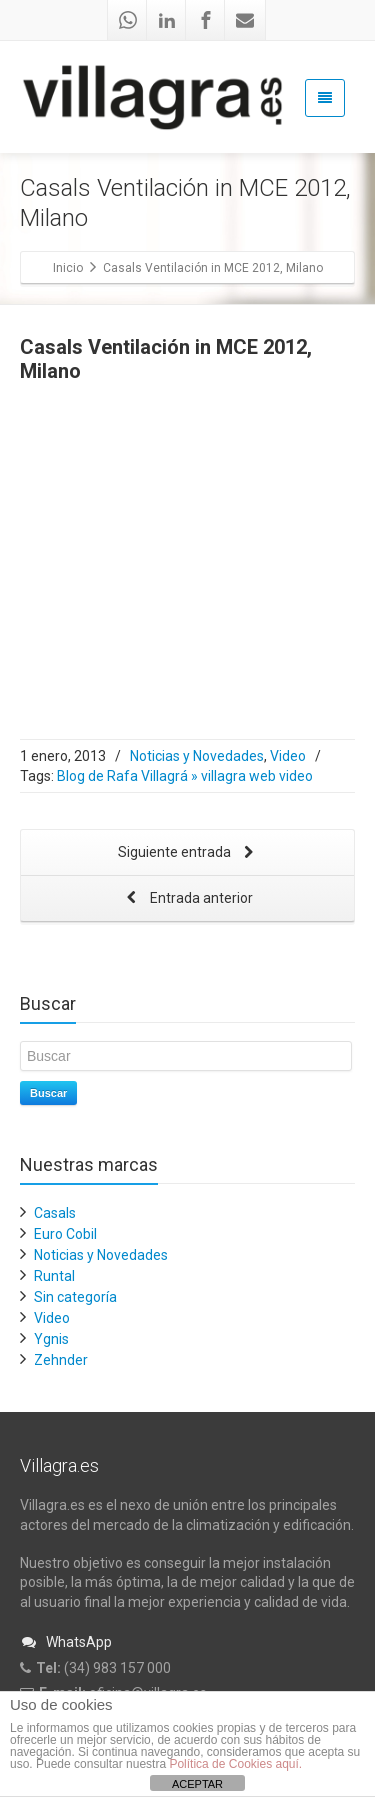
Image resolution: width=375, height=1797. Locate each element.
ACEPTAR (197, 1784)
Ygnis (51, 1339)
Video (288, 756)
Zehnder (61, 1360)
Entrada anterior (188, 899)
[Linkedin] (167, 20)
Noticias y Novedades (197, 756)
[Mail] (245, 20)
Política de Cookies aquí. (235, 1764)
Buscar (48, 1093)
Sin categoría (75, 1297)
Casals (55, 1213)
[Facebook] (206, 20)
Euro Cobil (65, 1234)
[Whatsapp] (128, 20)
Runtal (54, 1276)
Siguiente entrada (188, 853)
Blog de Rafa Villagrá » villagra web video (185, 776)
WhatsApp (66, 1642)
